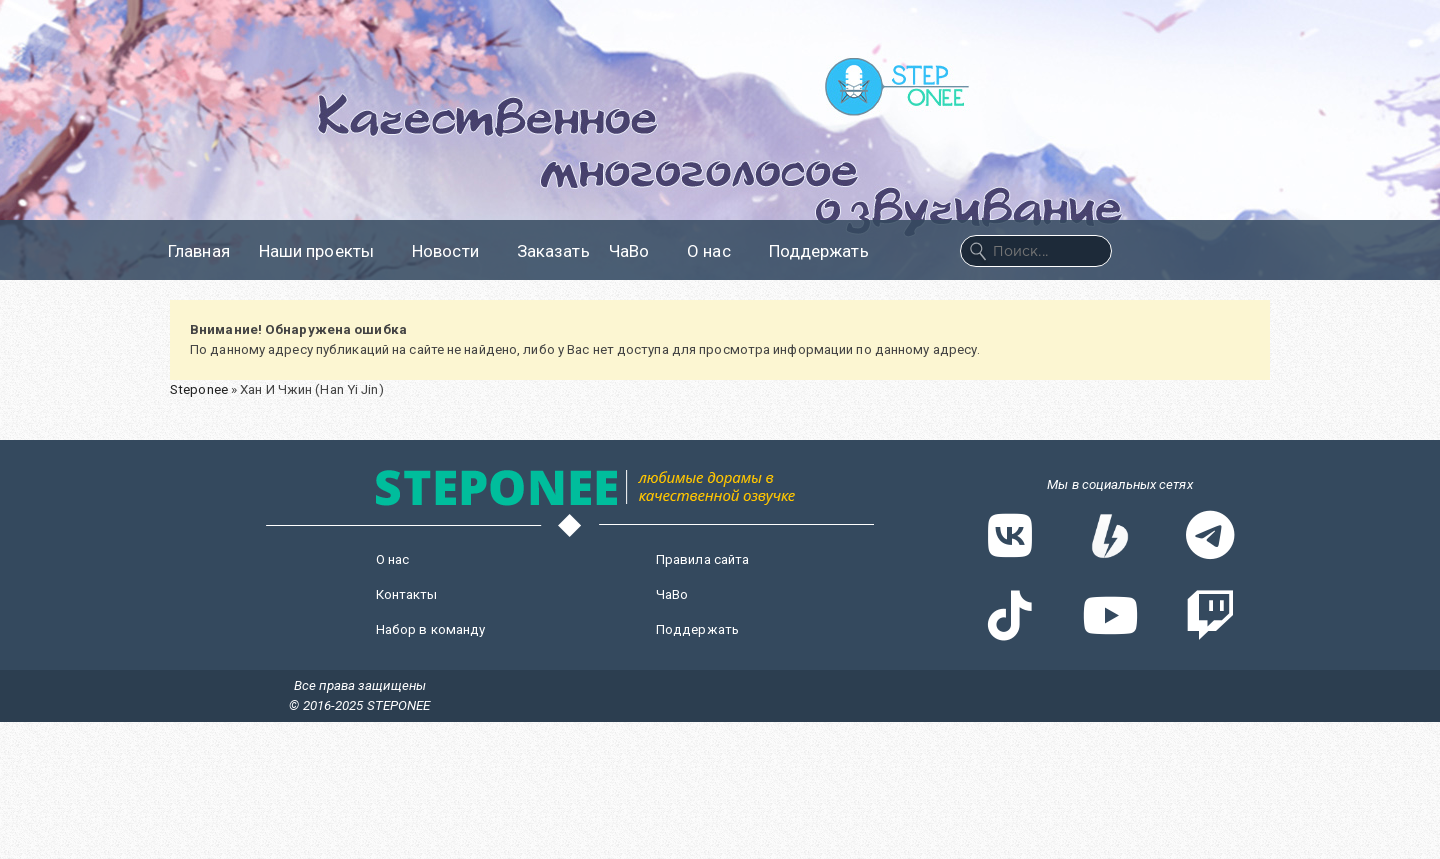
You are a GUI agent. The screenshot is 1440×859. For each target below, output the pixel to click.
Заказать (553, 251)
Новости (455, 251)
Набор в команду (431, 629)
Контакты (407, 594)
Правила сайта (702, 559)
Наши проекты (326, 251)
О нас (718, 251)
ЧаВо (638, 251)
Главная (199, 251)
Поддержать (819, 251)
